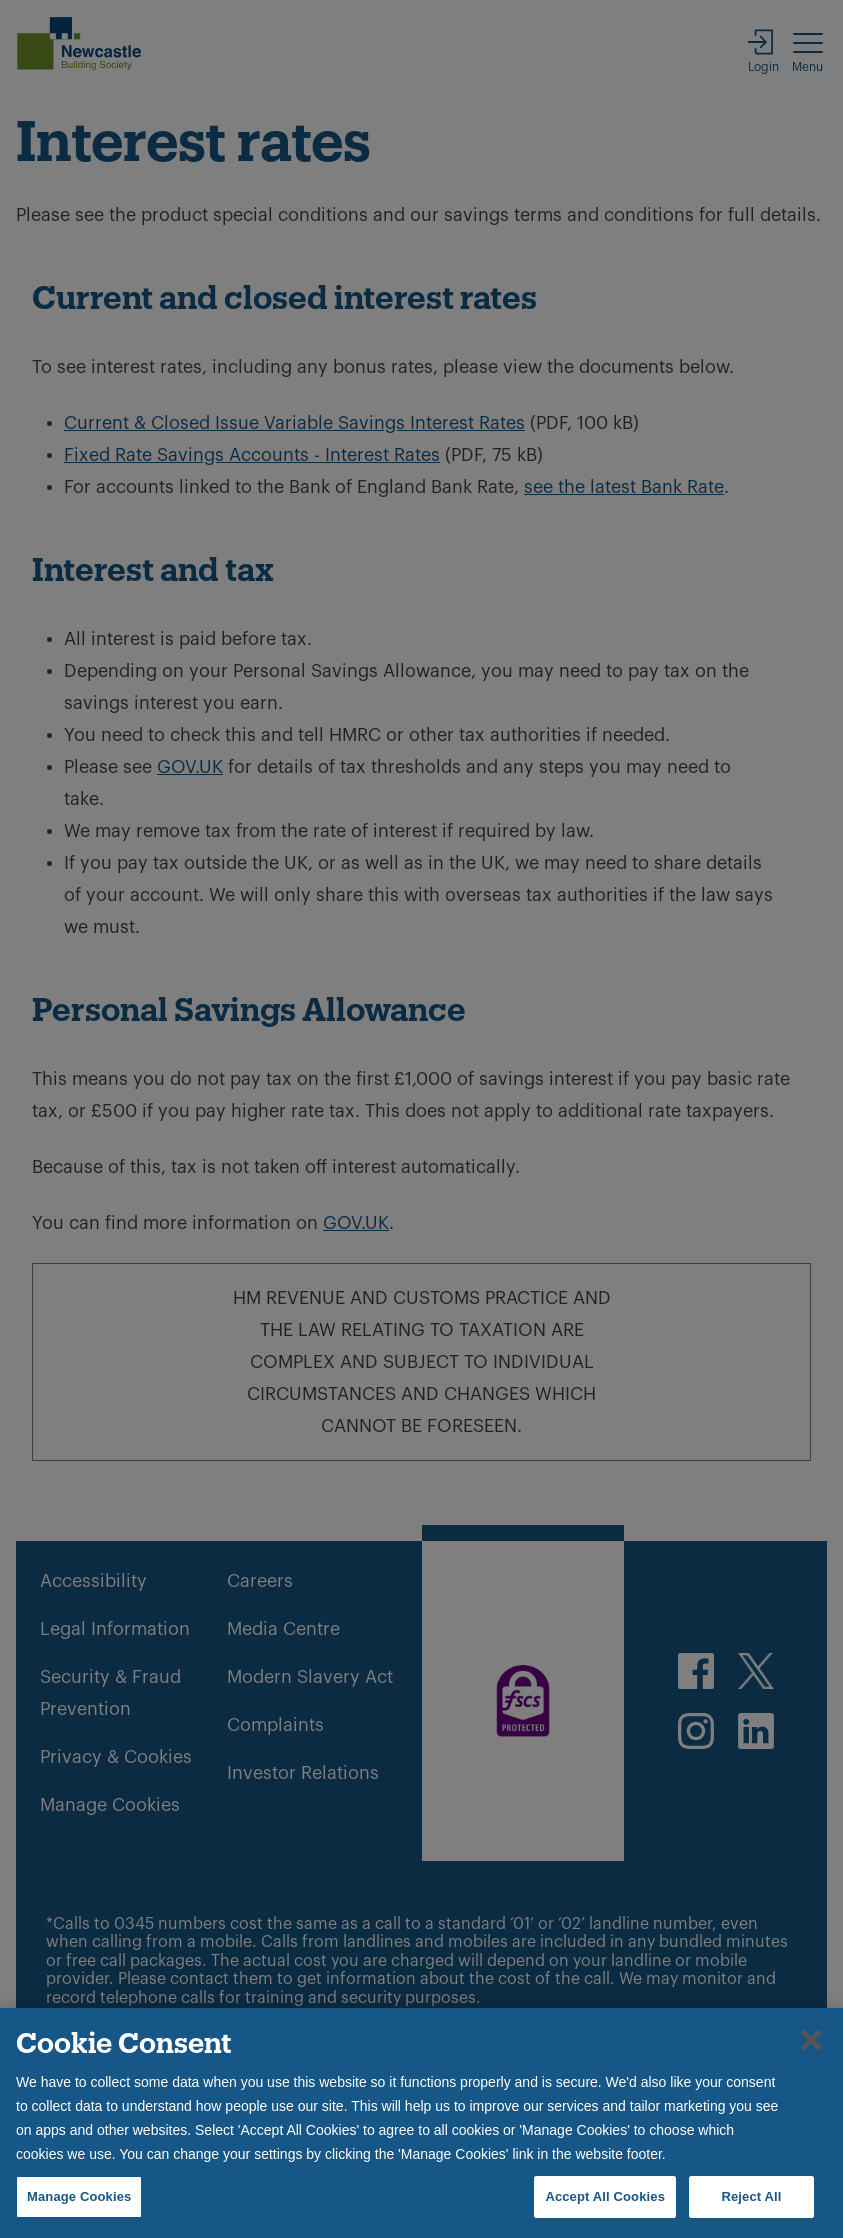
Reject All (751, 2196)
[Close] (811, 2040)
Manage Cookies (79, 2196)
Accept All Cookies (605, 2196)
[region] (421, 2123)
